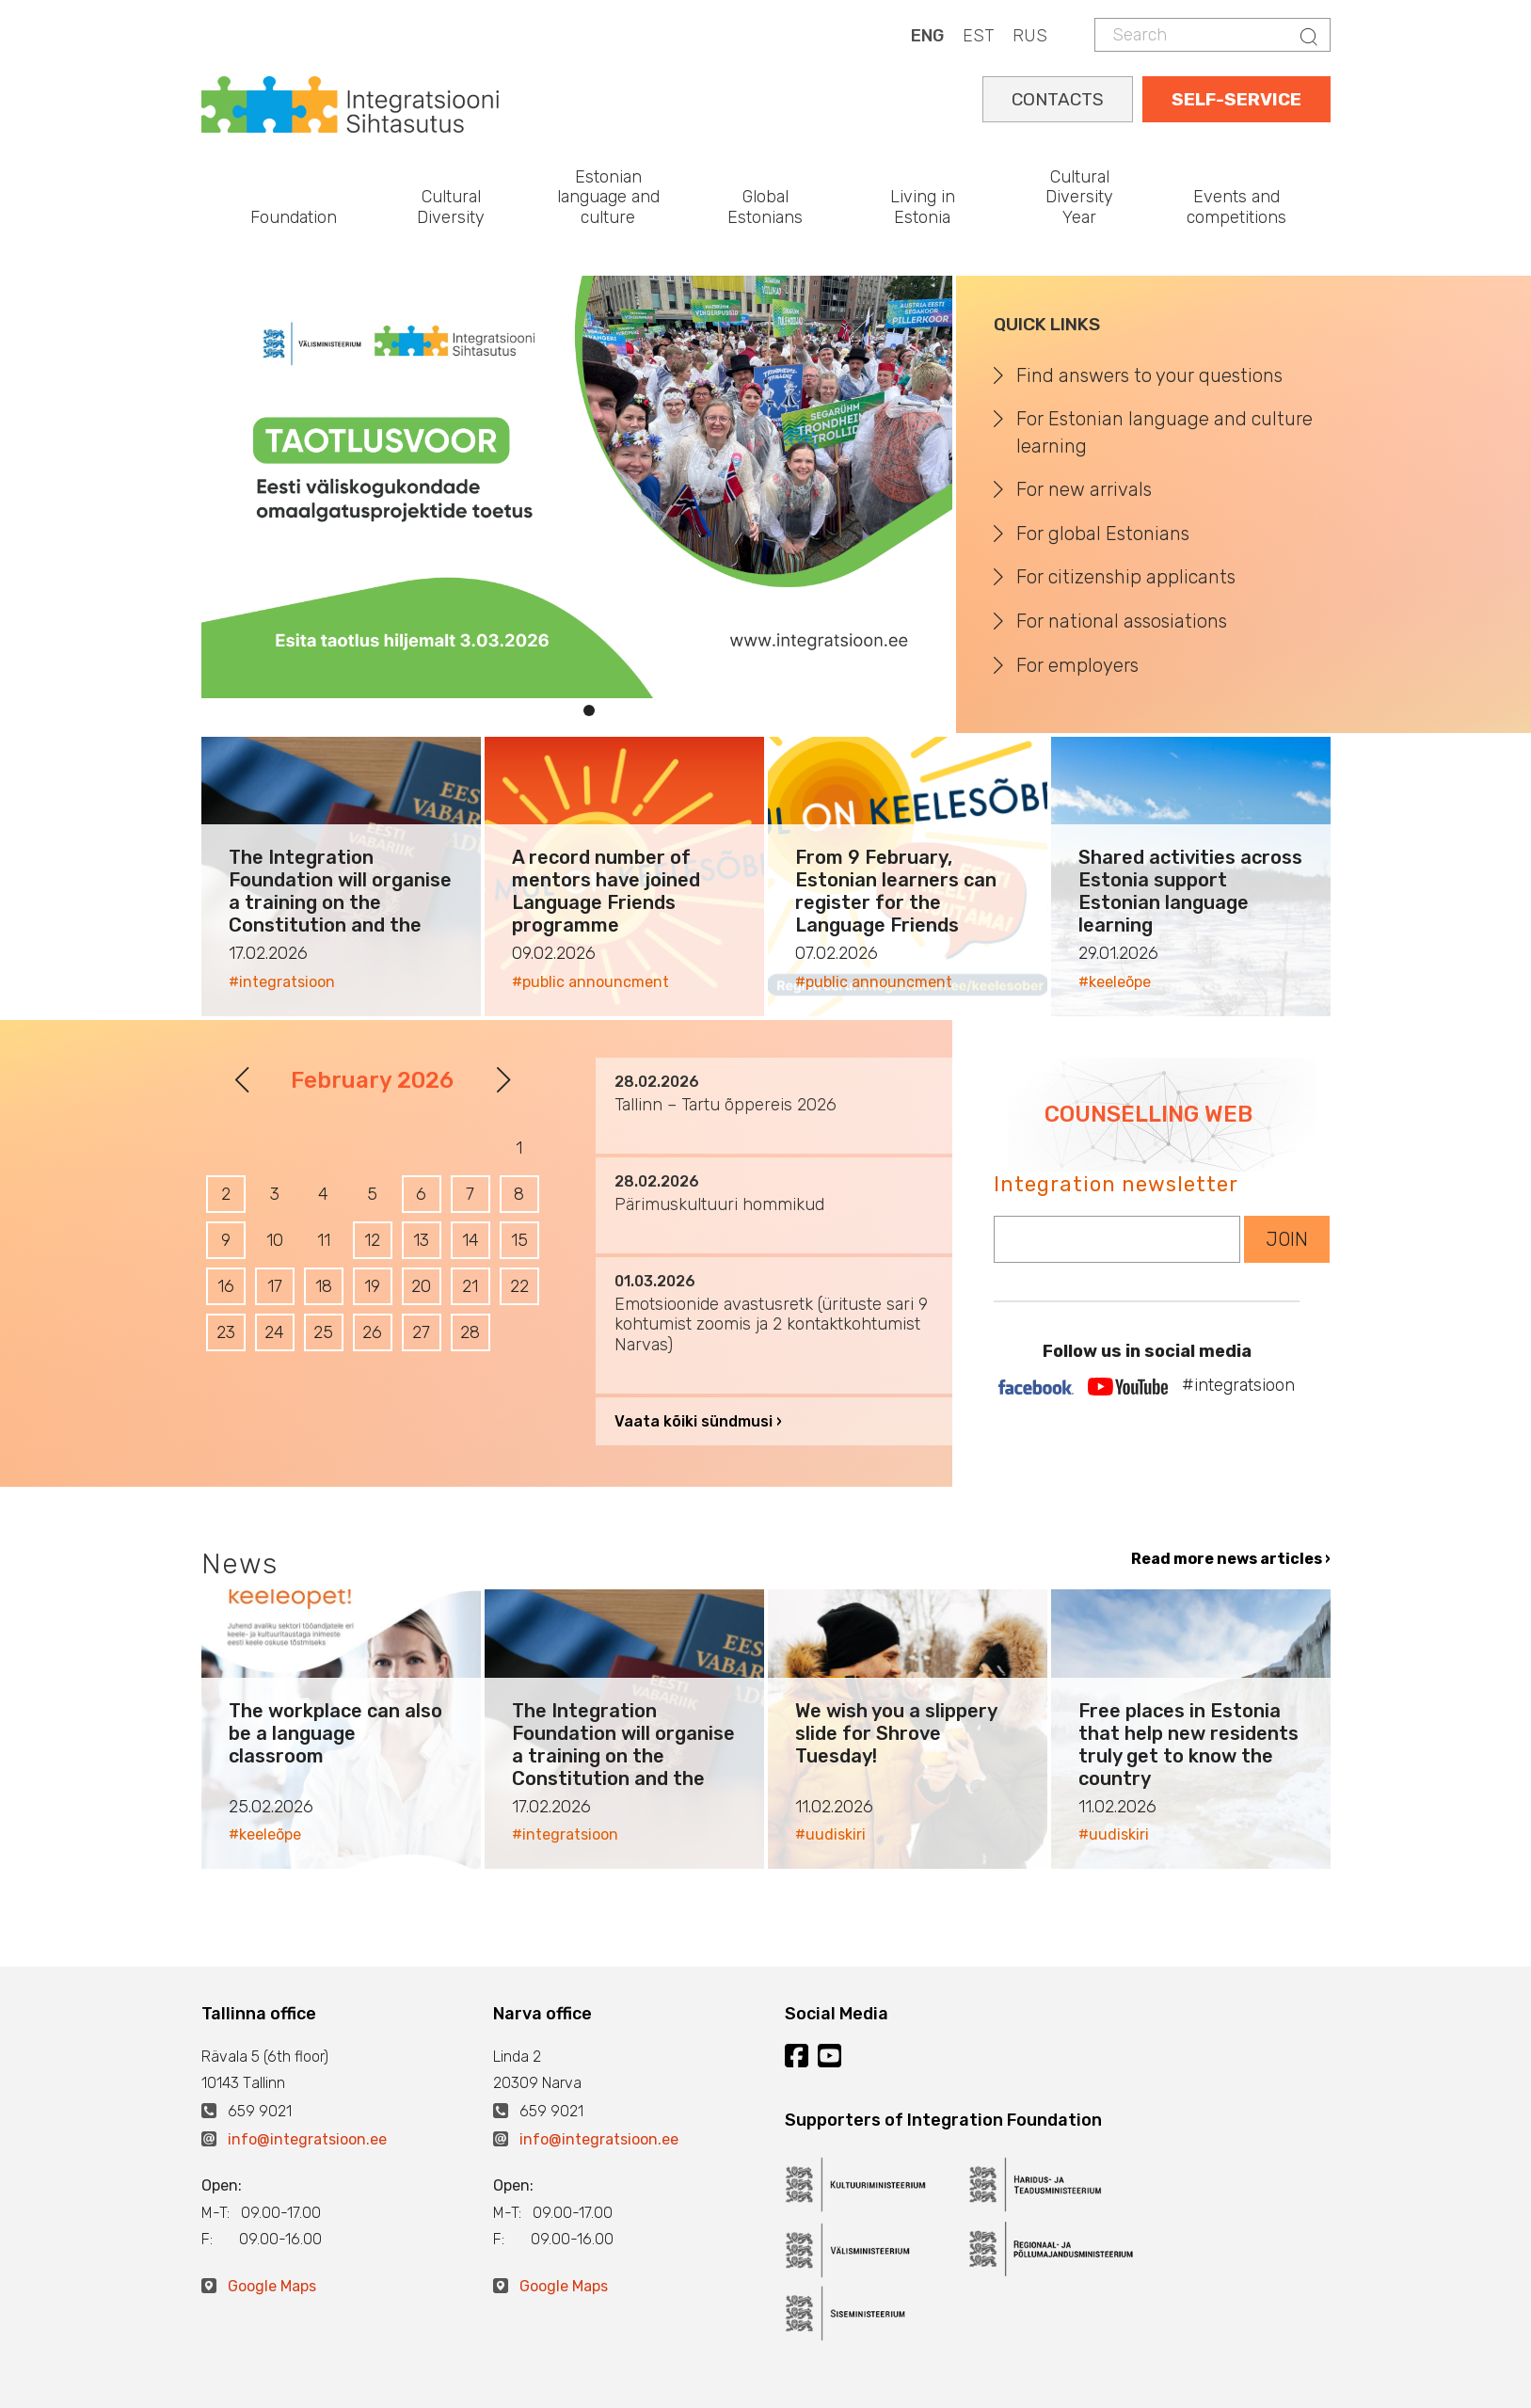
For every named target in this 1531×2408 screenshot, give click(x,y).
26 (372, 1332)
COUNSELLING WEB (1148, 1114)
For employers (1077, 665)
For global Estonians (1102, 533)
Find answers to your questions (1149, 375)
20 (421, 1286)
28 (470, 1332)
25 (323, 1332)
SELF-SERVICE (1236, 99)
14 (470, 1240)
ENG (927, 35)
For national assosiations (1121, 621)
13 (421, 1240)
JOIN (1287, 1239)
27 (421, 1332)
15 (519, 1240)
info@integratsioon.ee (307, 2139)
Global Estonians (765, 207)
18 (323, 1286)
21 (470, 1286)
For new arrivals (1084, 489)
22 (519, 1286)
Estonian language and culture (608, 197)
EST (978, 35)
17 (274, 1286)
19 (372, 1286)
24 (274, 1332)
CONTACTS (1058, 99)
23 (225, 1332)
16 (225, 1286)
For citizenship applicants (1126, 577)
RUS (1030, 35)
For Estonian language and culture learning (1164, 432)
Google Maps (272, 2286)
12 (372, 1240)
